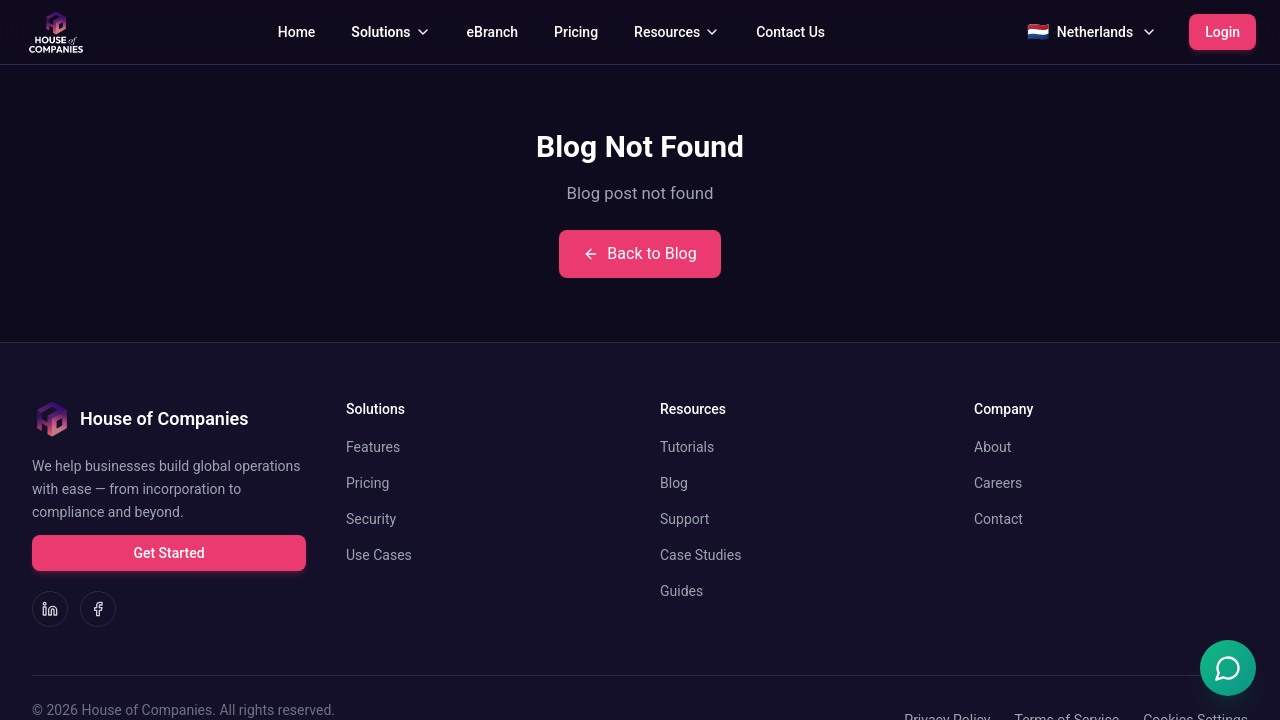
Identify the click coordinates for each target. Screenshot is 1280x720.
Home (297, 32)
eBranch (492, 32)
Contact (998, 519)
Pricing (576, 32)
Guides (681, 591)
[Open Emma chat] (1228, 668)
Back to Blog (639, 253)
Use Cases (379, 555)
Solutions (390, 32)
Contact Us (790, 32)
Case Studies (700, 555)
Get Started (168, 553)
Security (371, 519)
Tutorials (687, 447)
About (992, 447)
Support (684, 519)
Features (373, 447)
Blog (674, 483)
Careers (998, 483)
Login (1222, 32)
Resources (677, 32)
